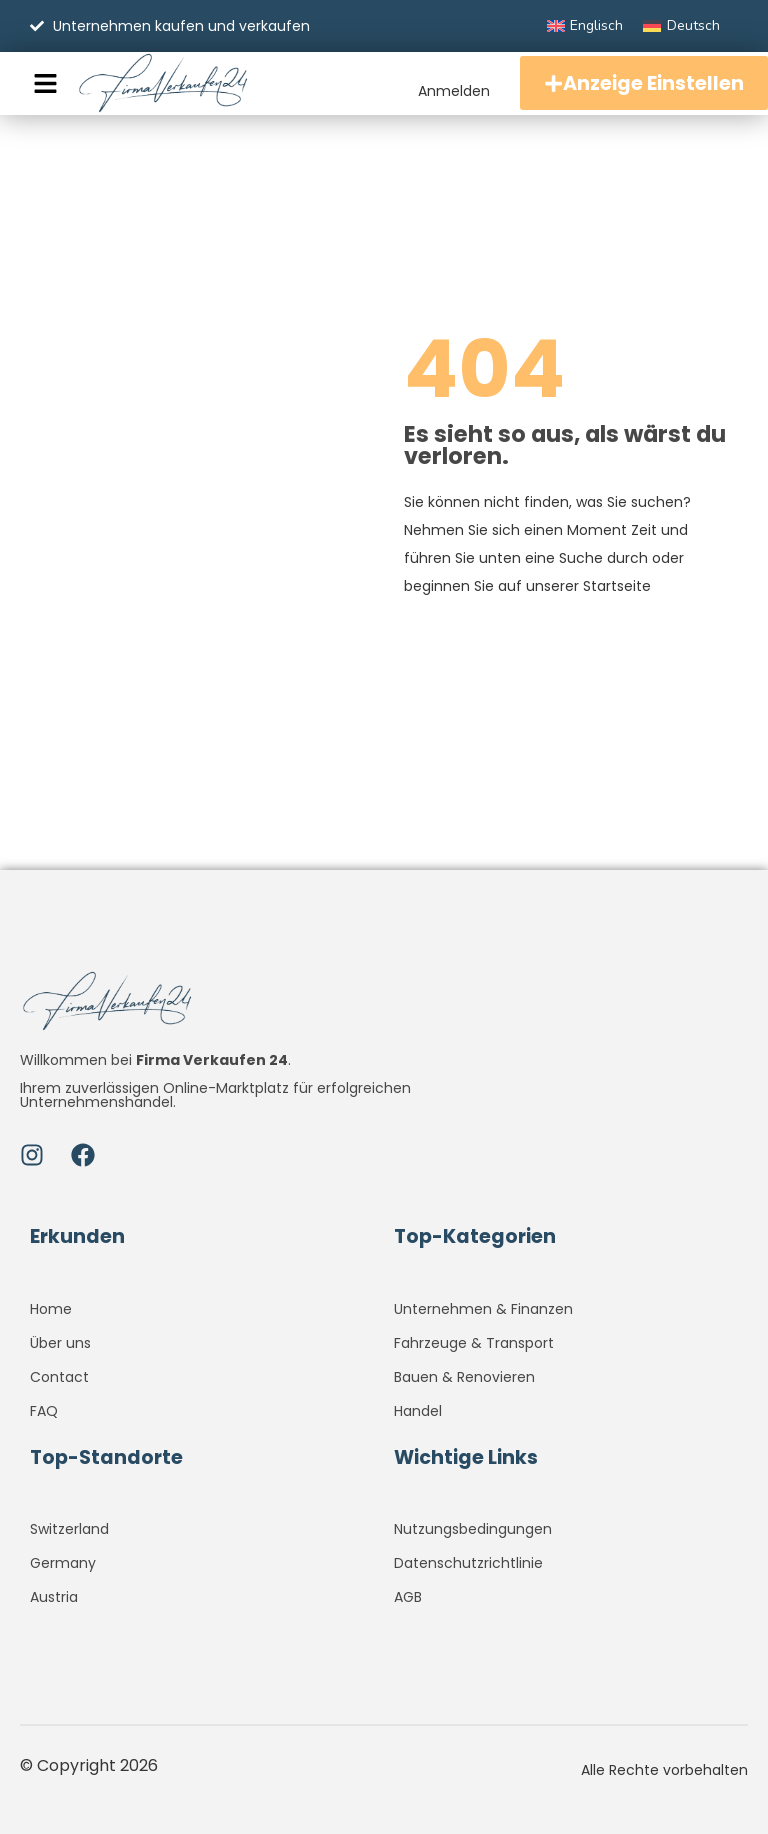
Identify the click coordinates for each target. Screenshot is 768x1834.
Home (51, 1309)
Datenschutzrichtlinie (468, 1563)
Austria (54, 1597)
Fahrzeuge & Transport (474, 1343)
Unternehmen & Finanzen (483, 1309)
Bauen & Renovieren (464, 1377)
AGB (408, 1597)
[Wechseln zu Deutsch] (681, 26)
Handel (418, 1411)
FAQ (44, 1411)
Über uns (60, 1343)
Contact (59, 1377)
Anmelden (442, 89)
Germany (63, 1563)
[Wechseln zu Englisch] (585, 26)
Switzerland (69, 1529)
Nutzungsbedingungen (473, 1529)
